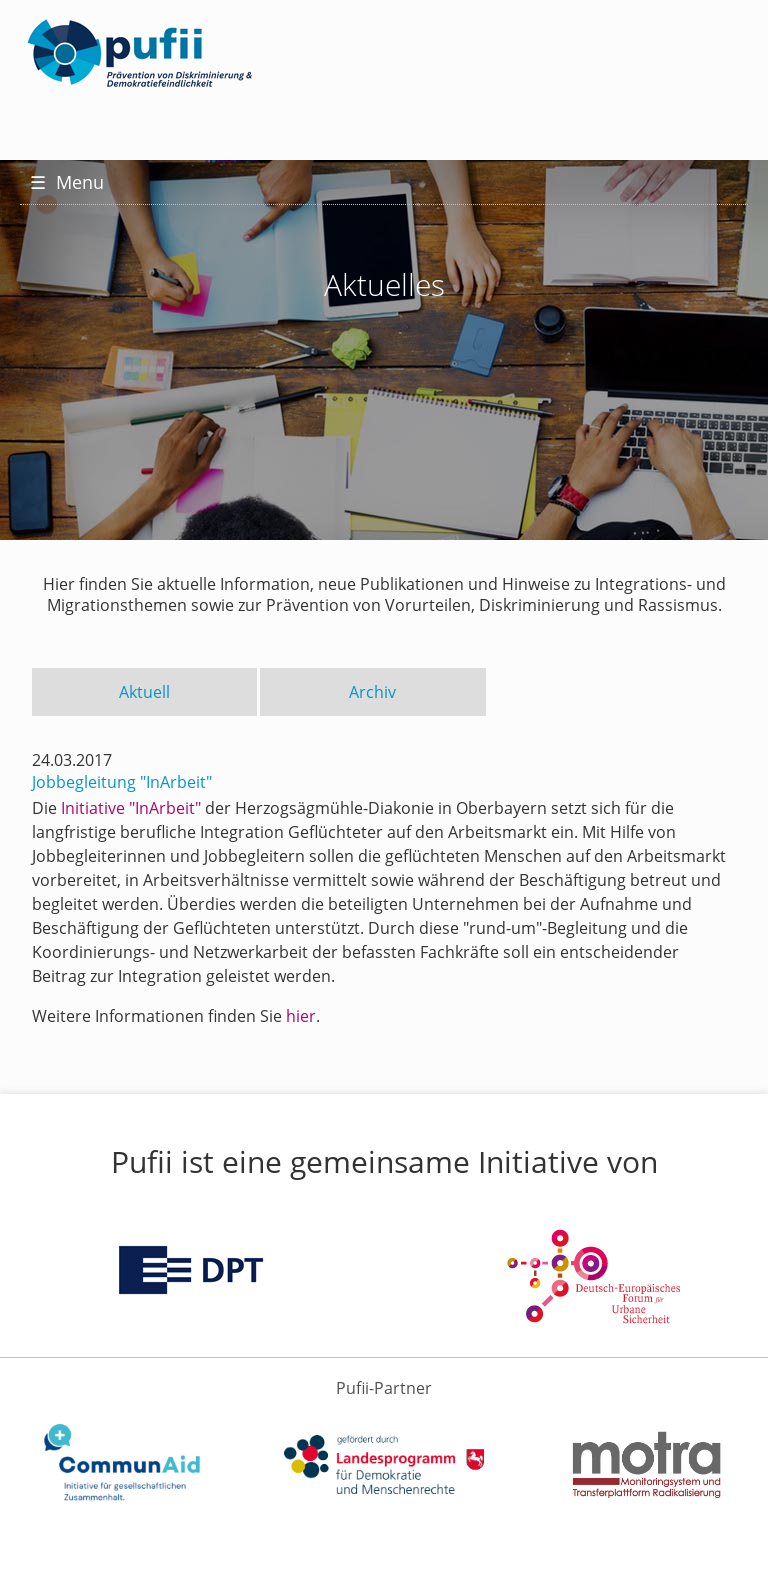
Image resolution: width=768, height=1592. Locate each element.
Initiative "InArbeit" (131, 808)
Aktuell (144, 692)
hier (301, 1016)
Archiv (372, 692)
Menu (67, 182)
